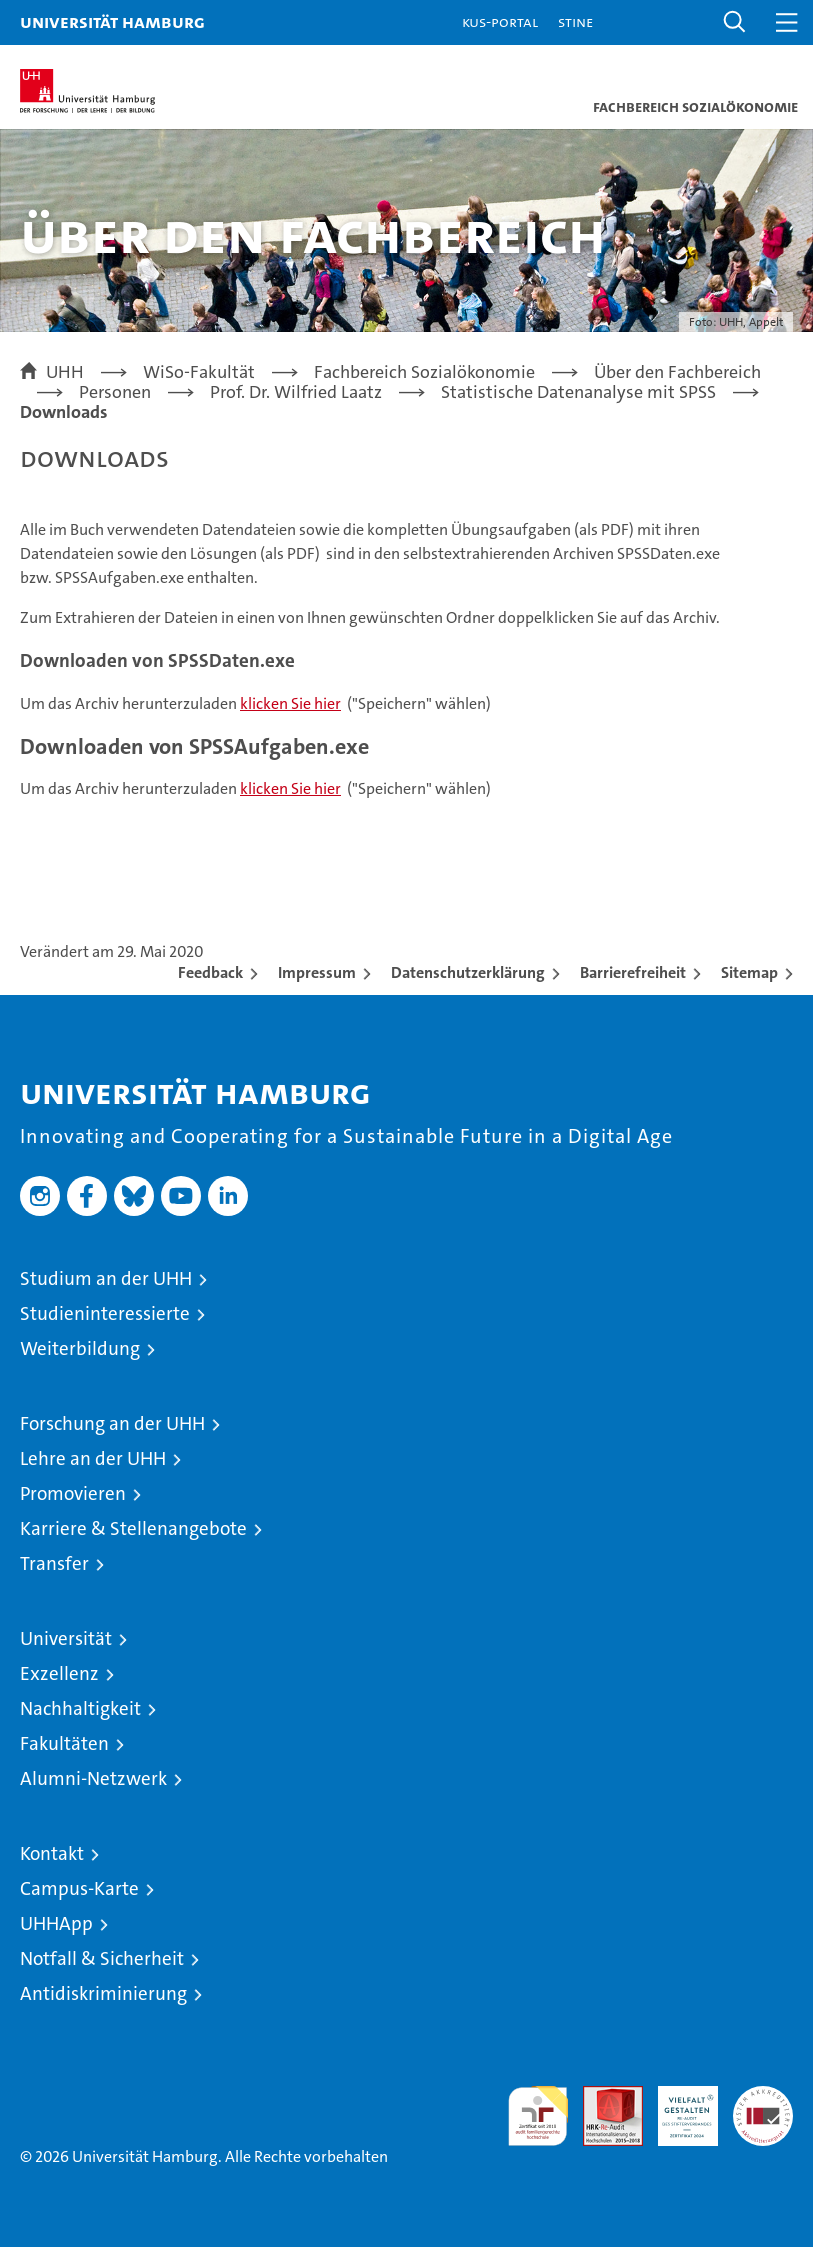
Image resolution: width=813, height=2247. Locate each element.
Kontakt (52, 1853)
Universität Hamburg (112, 21)
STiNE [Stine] (575, 21)
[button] (735, 22)
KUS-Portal (500, 21)
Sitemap (749, 972)
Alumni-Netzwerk (93, 1778)
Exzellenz (59, 1673)
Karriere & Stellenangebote (133, 1528)
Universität (66, 1638)
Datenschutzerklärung (468, 972)
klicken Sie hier (290, 703)
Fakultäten (64, 1743)
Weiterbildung (80, 1348)
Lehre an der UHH (93, 1458)
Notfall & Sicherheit (102, 1958)
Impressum (317, 972)
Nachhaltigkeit (80, 1708)
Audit (602, 2096)
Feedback (210, 972)
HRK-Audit (677, 2107)
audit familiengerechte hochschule (538, 2116)
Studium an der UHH (106, 1278)
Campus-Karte (79, 1888)
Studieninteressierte (105, 1313)
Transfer (54, 1563)
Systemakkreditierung (763, 2096)
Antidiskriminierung (103, 1993)
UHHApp (56, 1923)
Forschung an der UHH (112, 1423)
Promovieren (73, 1493)
